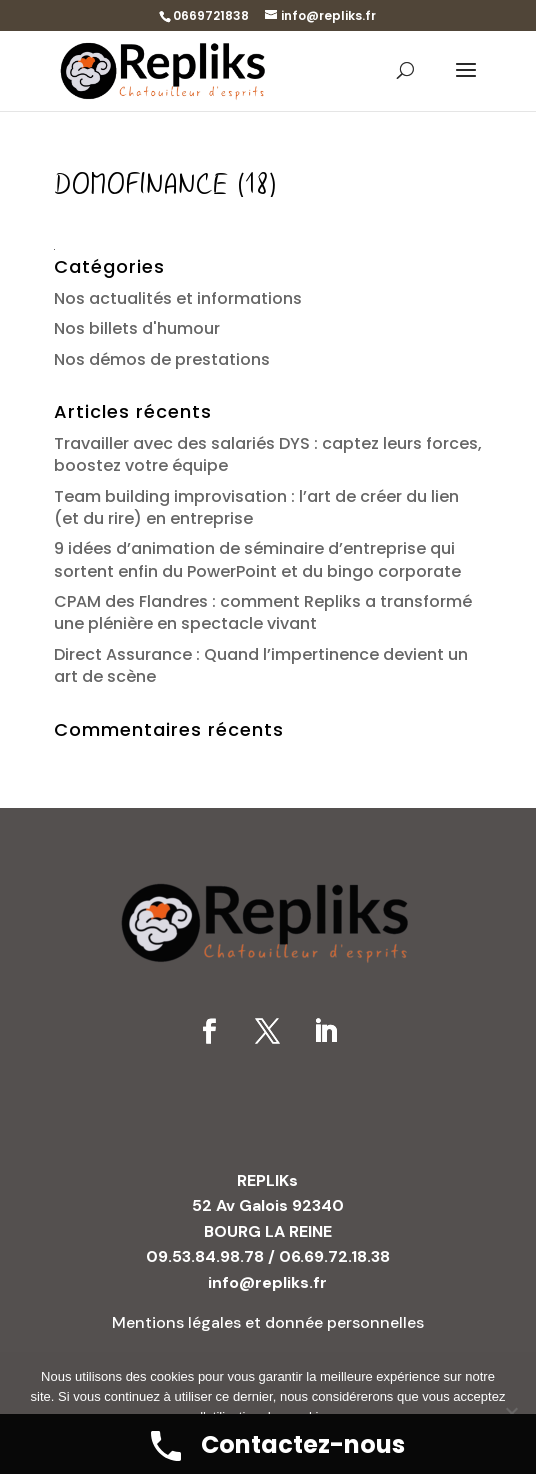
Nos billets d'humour (137, 328)
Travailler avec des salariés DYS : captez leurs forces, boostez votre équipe (268, 454)
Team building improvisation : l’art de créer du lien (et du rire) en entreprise (256, 507)
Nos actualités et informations (178, 298)
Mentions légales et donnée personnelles (268, 1322)
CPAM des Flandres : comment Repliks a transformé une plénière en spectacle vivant (263, 612)
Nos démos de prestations (162, 359)
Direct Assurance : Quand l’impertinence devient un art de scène (261, 665)
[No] (511, 1413)
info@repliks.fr (267, 1282)
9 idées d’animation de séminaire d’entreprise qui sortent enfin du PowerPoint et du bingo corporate (257, 559)
